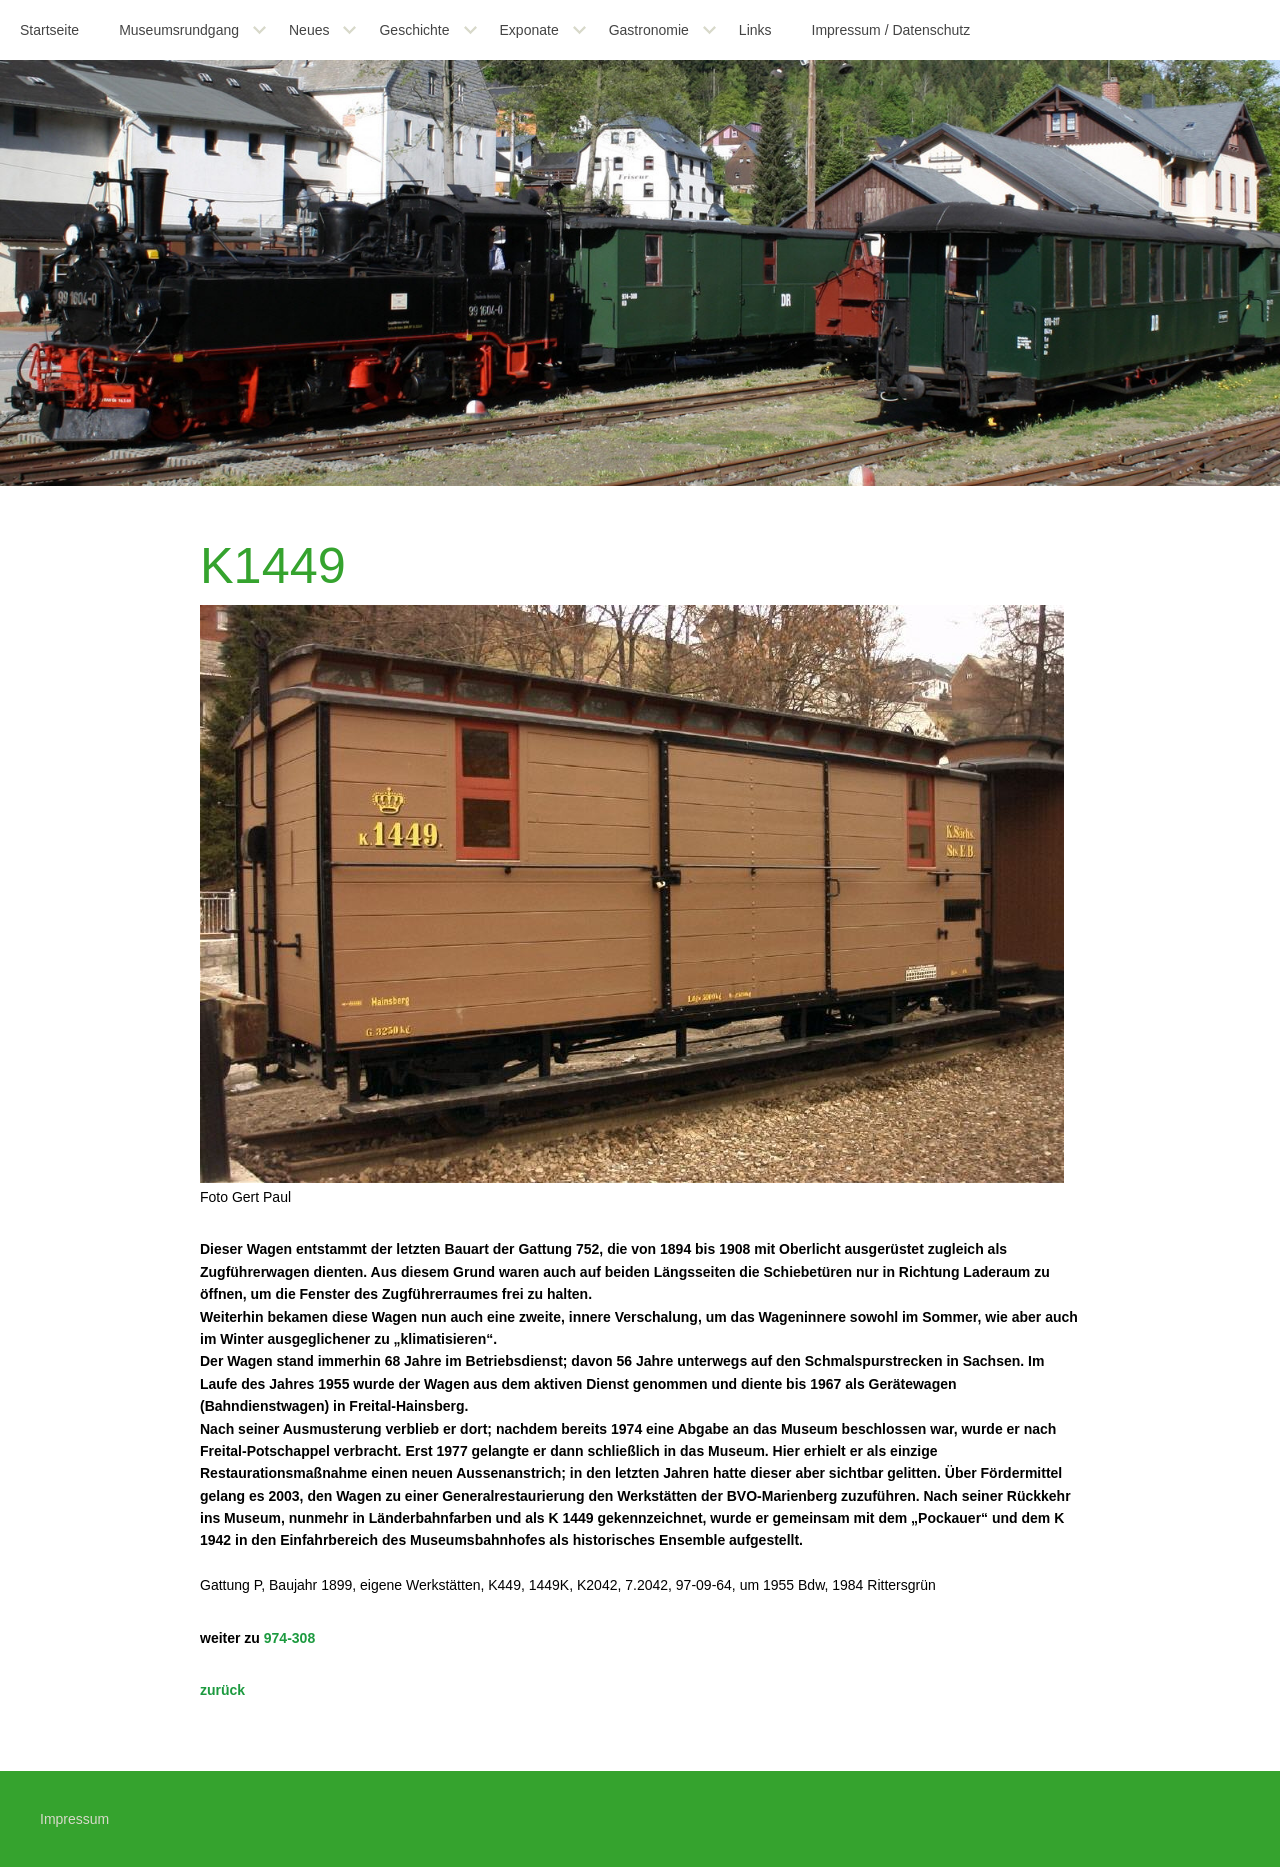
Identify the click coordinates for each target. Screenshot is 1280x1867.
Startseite (49, 30)
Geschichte (414, 30)
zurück (222, 1690)
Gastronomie (649, 30)
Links (755, 30)
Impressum (74, 1819)
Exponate (529, 30)
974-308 (289, 1638)
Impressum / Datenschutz (891, 30)
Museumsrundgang (179, 30)
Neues (309, 30)
